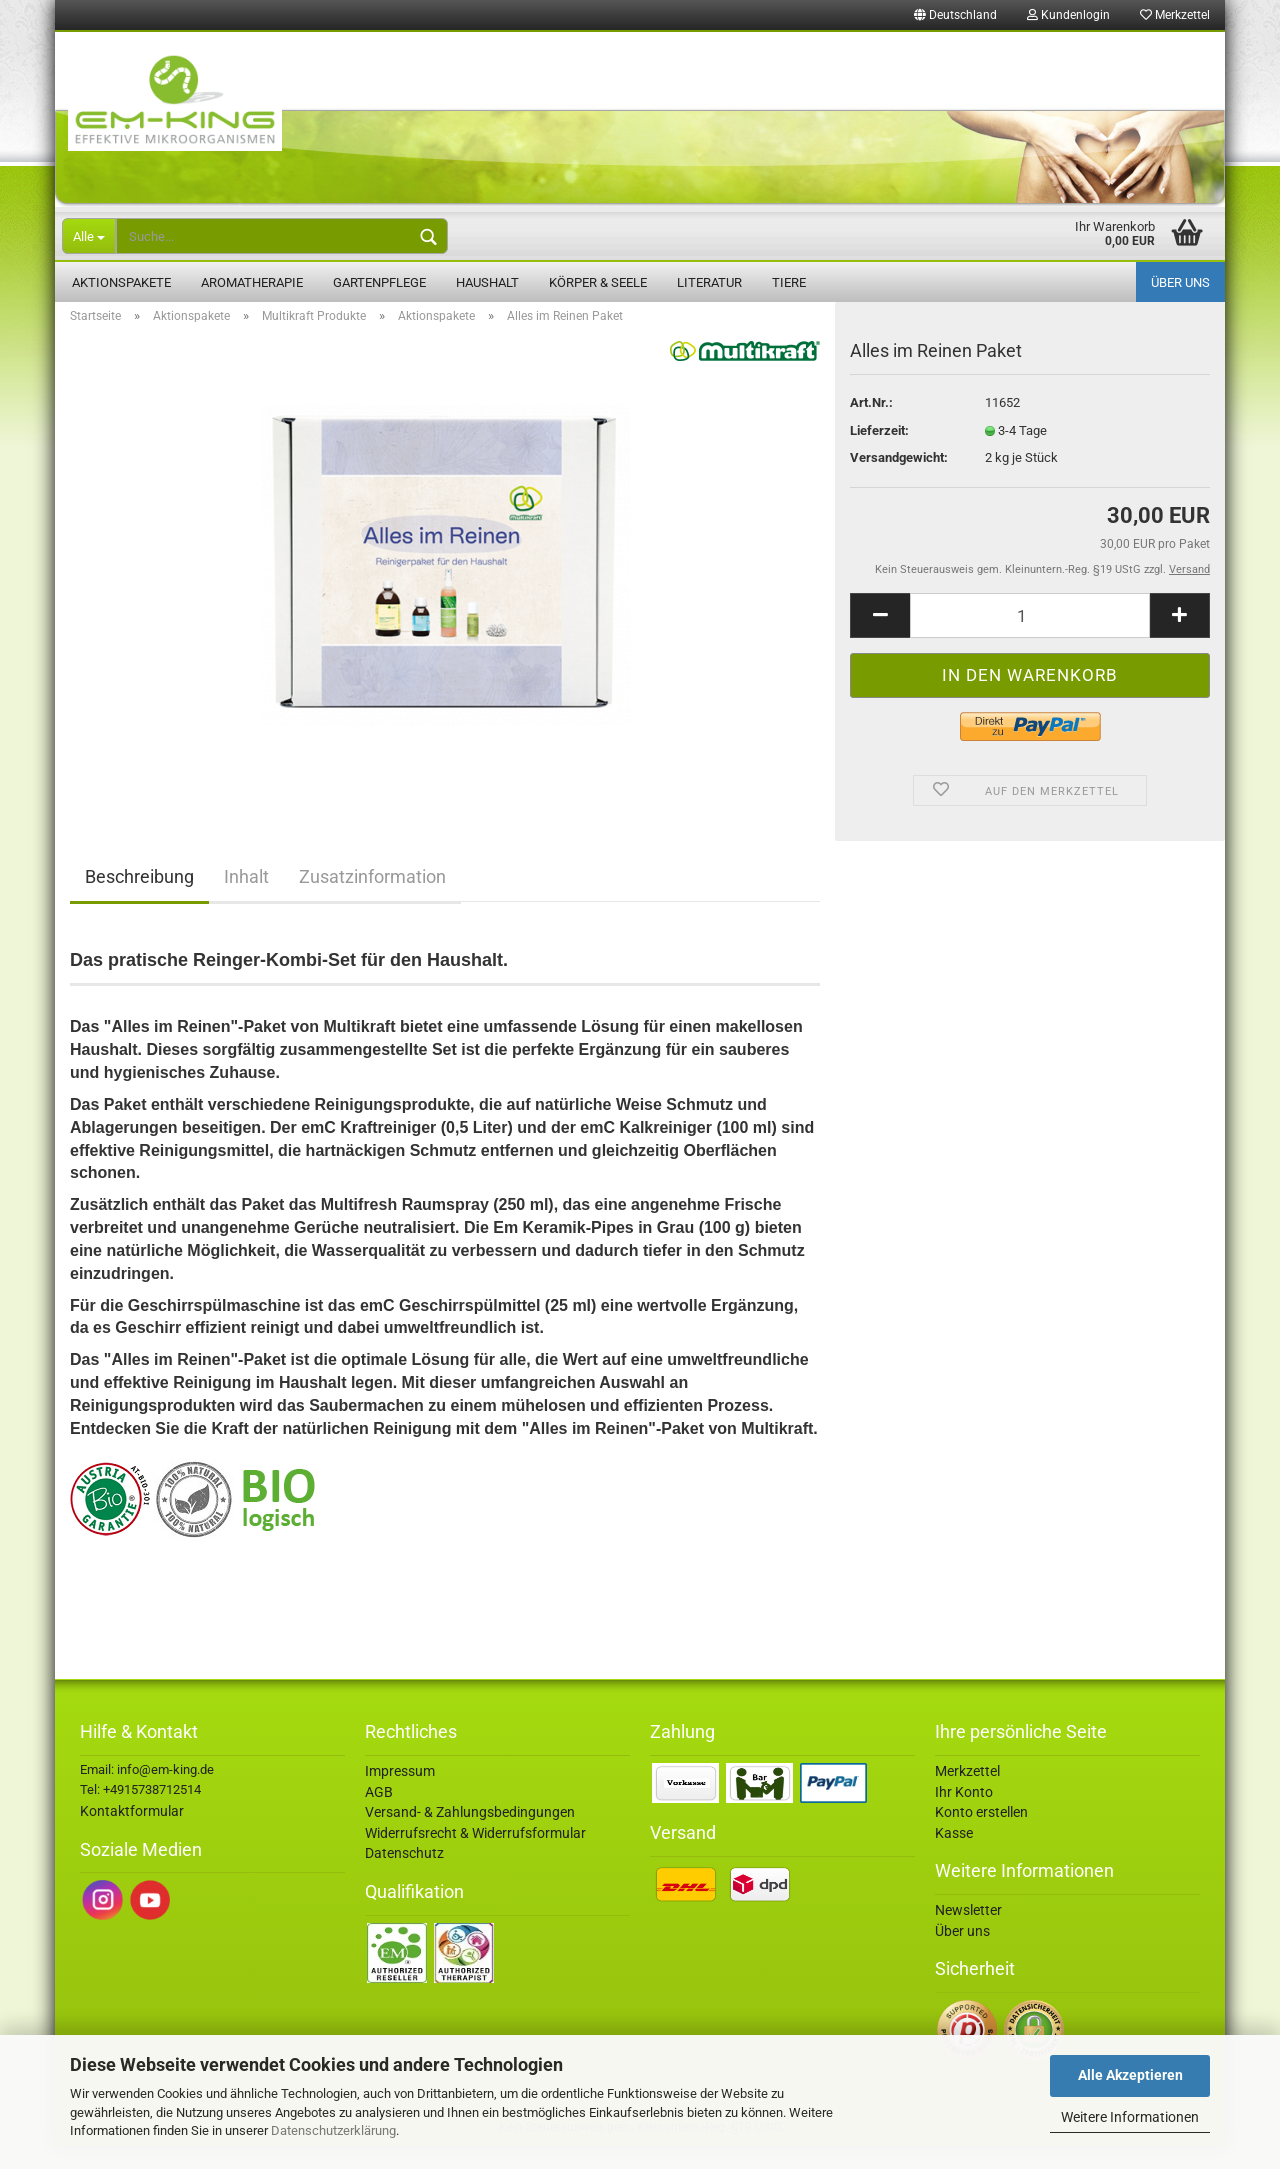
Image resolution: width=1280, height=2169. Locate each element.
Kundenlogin (1068, 15)
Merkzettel (1175, 15)
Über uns (1180, 282)
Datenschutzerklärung (333, 2130)
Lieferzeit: (879, 453)
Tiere (789, 282)
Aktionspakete (121, 282)
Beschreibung (139, 899)
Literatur (709, 282)
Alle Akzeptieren (1130, 2075)
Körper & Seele (598, 282)
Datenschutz (404, 1876)
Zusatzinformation (372, 899)
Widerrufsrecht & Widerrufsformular (475, 1856)
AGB (379, 1815)
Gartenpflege (379, 282)
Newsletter (968, 1933)
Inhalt (246, 899)
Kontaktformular (132, 1834)
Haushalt (487, 282)
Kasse (954, 1856)
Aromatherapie (252, 282)
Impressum (400, 1794)
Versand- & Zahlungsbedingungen (470, 1835)
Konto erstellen (981, 1835)
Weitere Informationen (1130, 2117)
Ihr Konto (964, 1815)
